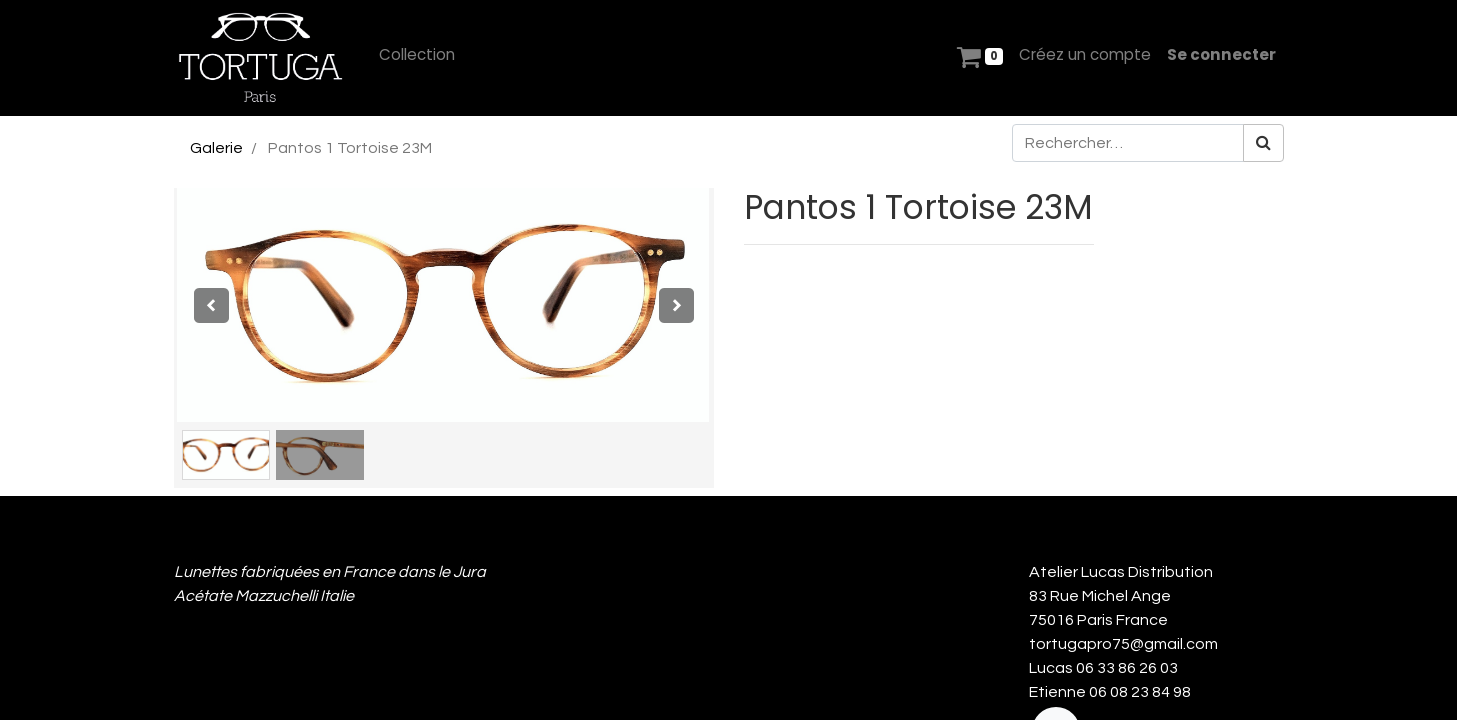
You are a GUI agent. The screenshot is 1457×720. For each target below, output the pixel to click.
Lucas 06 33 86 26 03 (1103, 668)
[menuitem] (417, 55)
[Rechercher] (1263, 143)
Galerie (216, 148)
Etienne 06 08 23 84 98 (1110, 692)
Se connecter (1221, 54)
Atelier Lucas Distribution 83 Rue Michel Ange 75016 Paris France (1124, 596)
